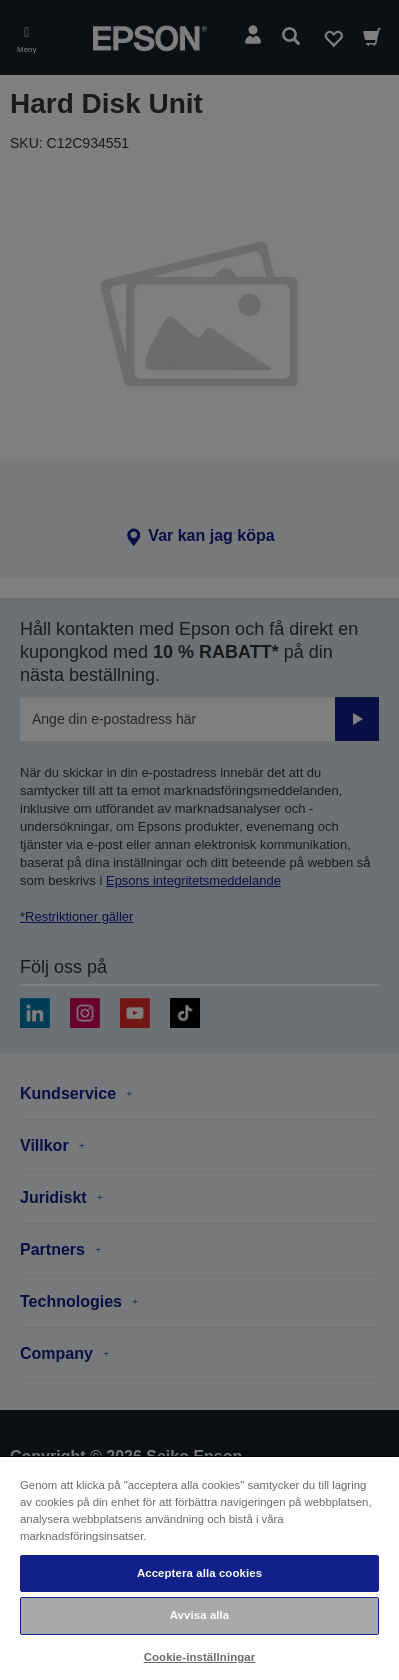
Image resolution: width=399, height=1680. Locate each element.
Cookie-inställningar (200, 1657)
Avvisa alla (200, 1615)
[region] (199, 1567)
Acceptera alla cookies (199, 1573)
